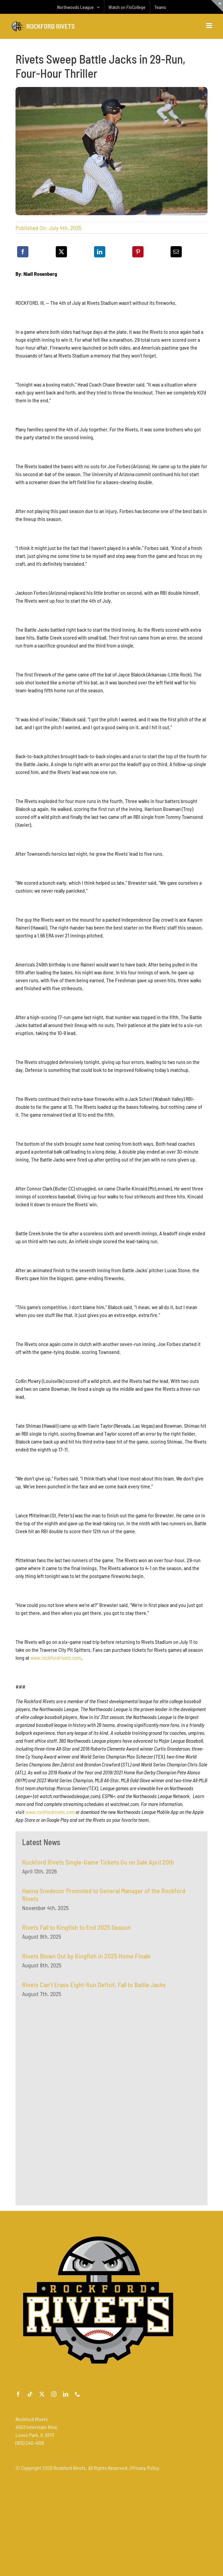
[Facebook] (23, 251)
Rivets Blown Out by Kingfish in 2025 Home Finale (86, 1959)
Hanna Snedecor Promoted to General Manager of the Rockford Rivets (103, 1898)
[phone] (77, 2394)
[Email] (176, 251)
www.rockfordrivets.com (55, 1657)
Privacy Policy (145, 2468)
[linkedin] (65, 2394)
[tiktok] (30, 2394)
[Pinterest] (138, 251)
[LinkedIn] (99, 251)
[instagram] (53, 2394)
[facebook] (18, 2394)
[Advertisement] (71, 2072)
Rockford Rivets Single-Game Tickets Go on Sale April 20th (98, 1866)
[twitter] (42, 2394)
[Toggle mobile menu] (209, 25)
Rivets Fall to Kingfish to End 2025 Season (76, 1931)
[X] (61, 251)
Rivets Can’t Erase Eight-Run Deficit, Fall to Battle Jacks (94, 1988)
